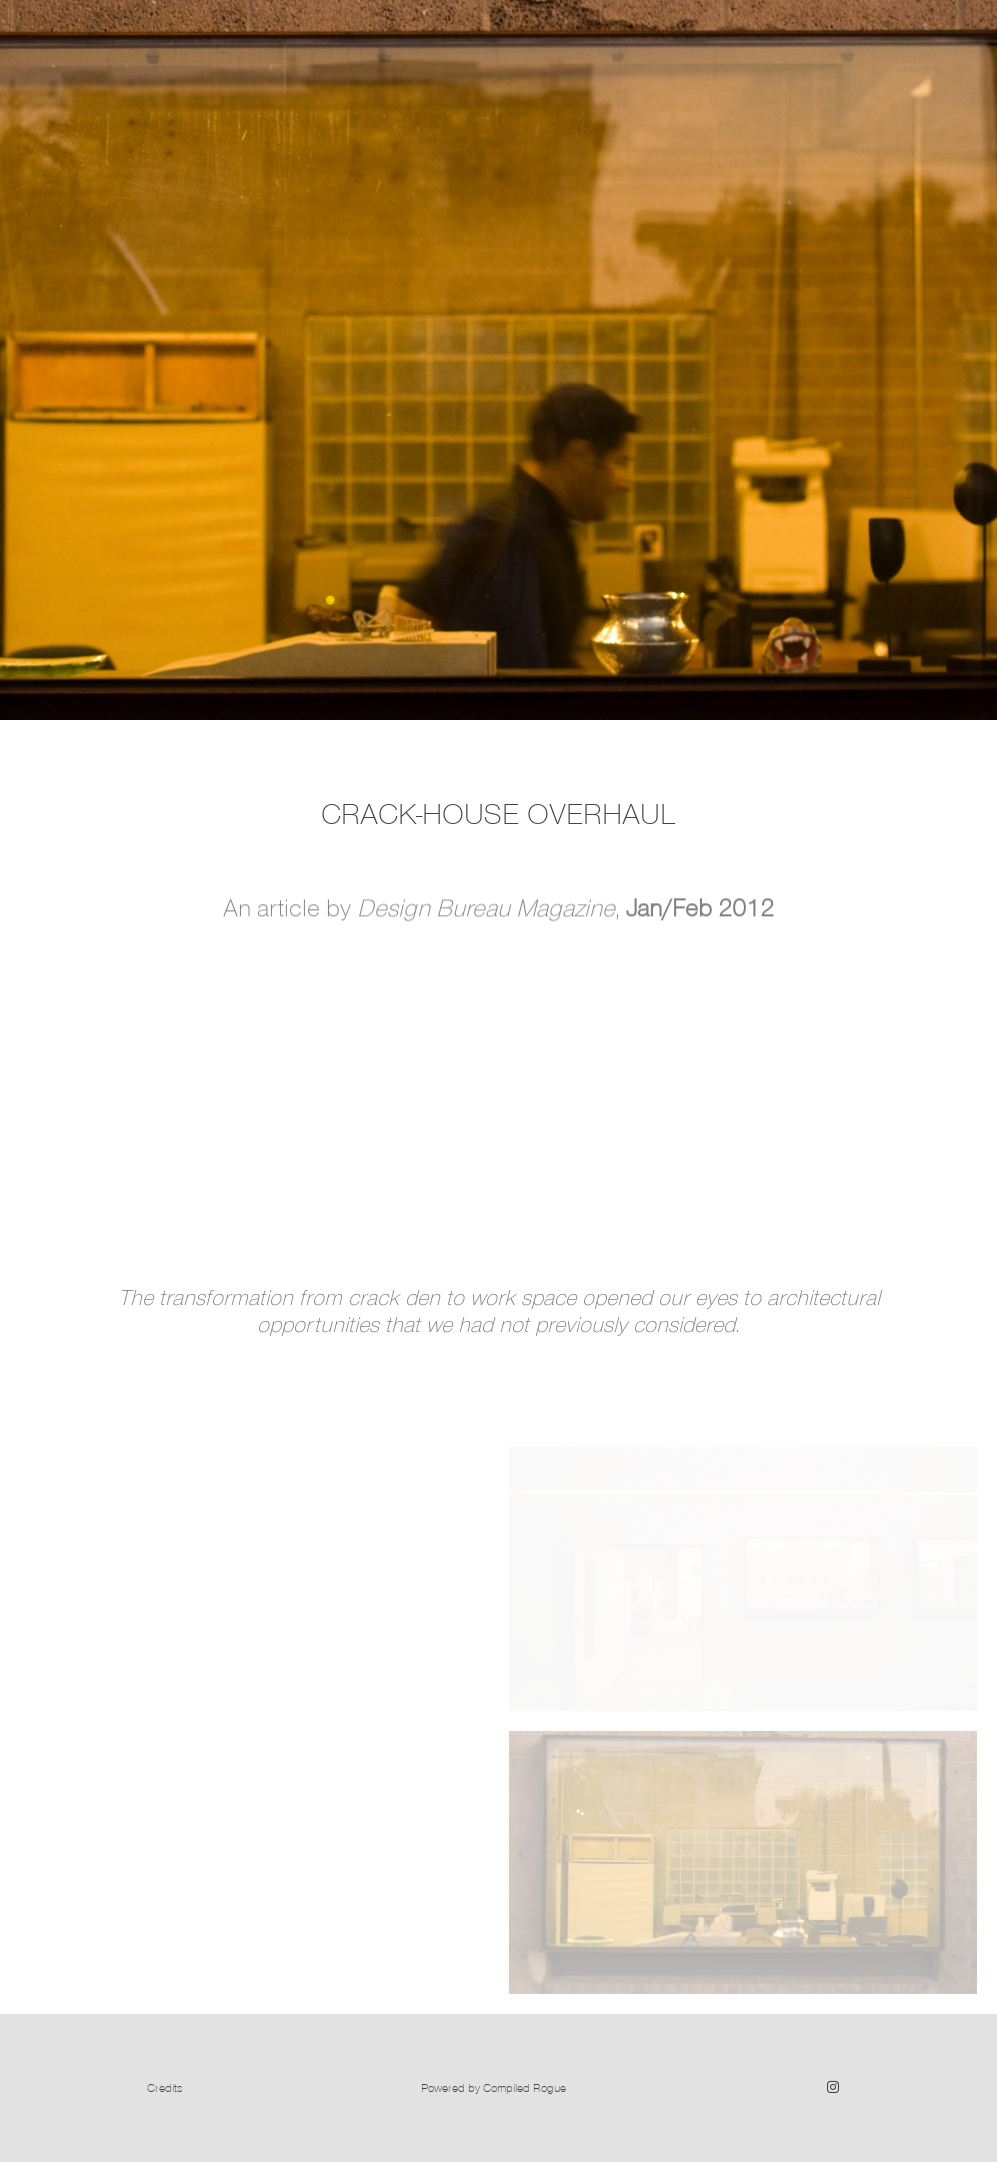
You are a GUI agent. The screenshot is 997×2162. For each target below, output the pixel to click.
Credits (164, 2087)
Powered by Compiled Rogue (493, 2087)
